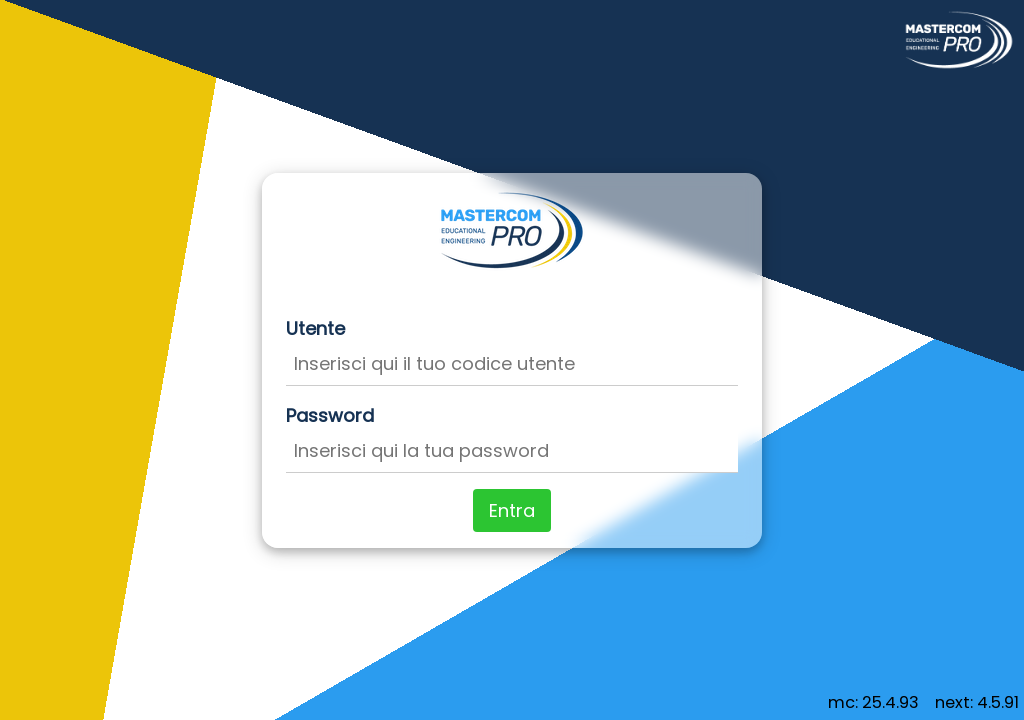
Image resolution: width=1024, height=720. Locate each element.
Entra (512, 510)
